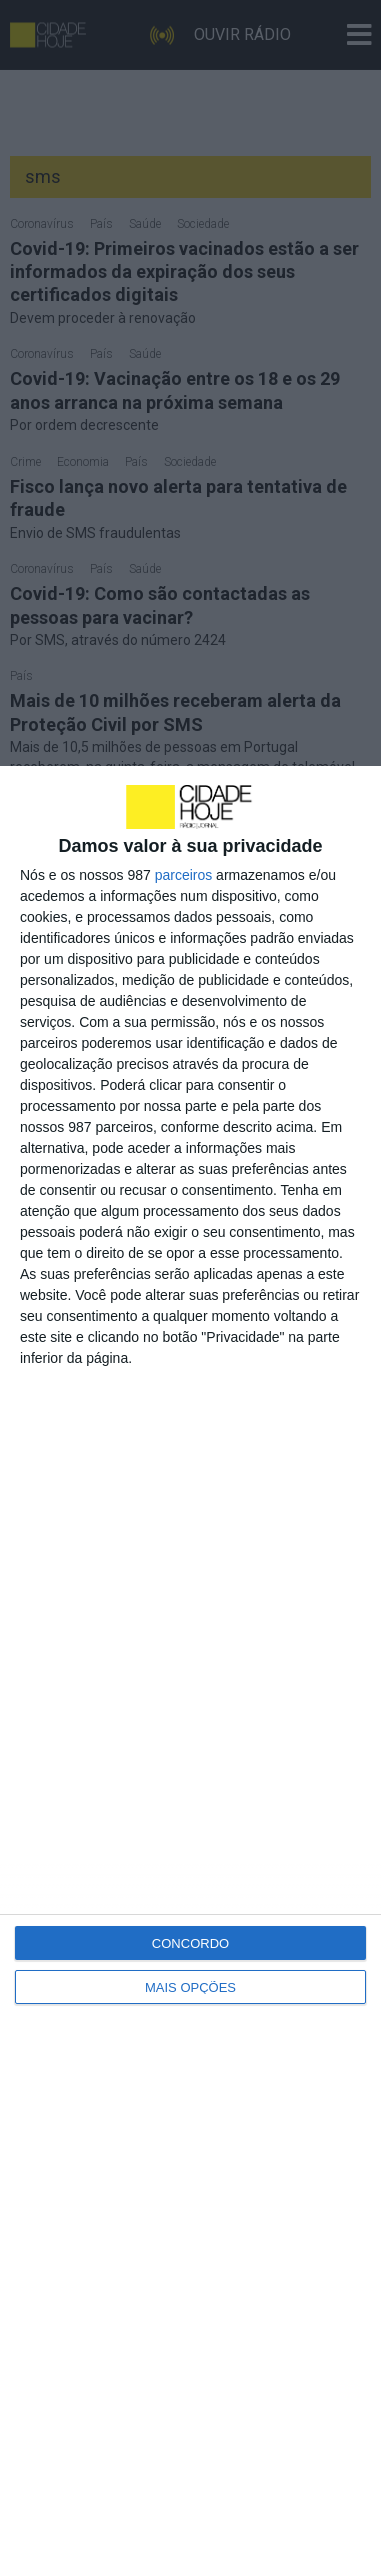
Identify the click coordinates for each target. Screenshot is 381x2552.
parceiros (184, 875)
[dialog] (190, 1659)
